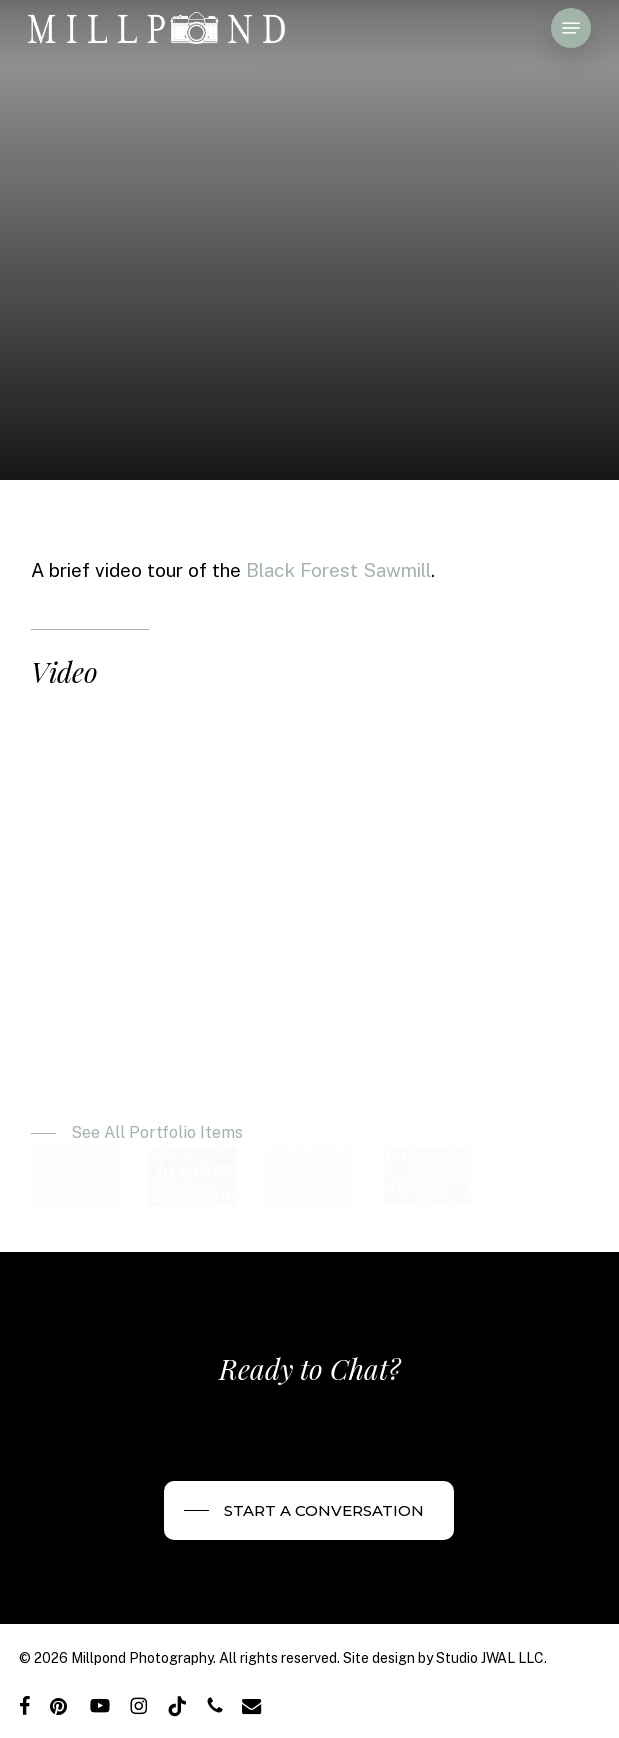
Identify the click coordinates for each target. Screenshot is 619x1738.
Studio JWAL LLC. (491, 1658)
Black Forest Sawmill (338, 570)
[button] (571, 28)
